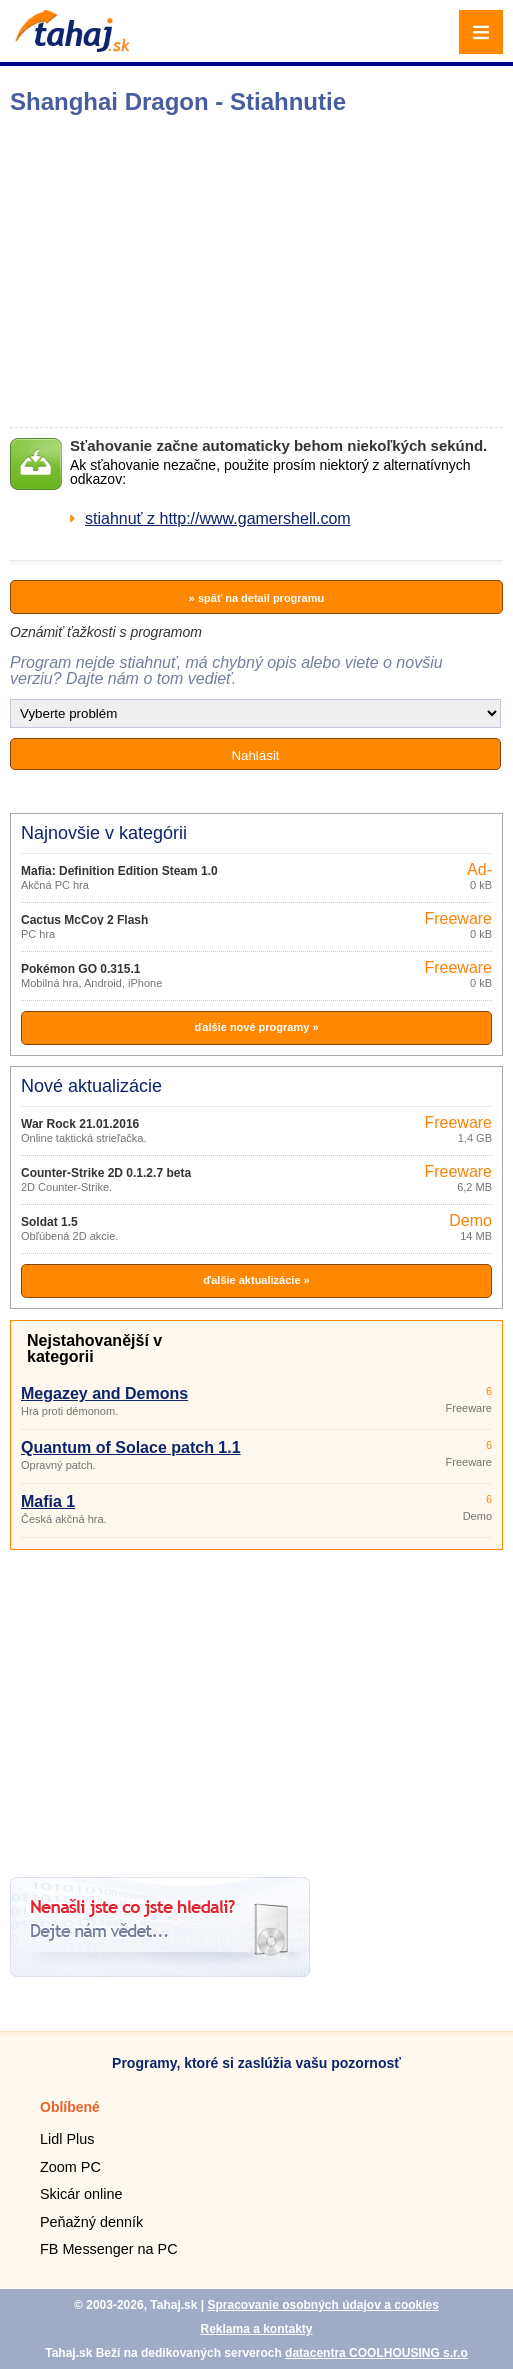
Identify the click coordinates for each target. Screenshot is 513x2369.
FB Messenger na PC (109, 2249)
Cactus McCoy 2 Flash (84, 920)
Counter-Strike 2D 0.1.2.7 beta (106, 1173)
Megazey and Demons (104, 1393)
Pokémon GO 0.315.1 (80, 969)
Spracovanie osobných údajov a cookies (322, 2305)
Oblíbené (70, 2107)
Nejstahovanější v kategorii (94, 1348)
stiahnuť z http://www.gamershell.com (218, 518)
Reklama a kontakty (256, 2329)
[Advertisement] (256, 1706)
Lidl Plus (67, 2139)
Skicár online (81, 2194)
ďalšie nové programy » (256, 1027)
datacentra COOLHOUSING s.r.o (376, 2353)
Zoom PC (70, 2167)
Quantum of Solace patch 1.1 (131, 1447)
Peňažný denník (91, 2222)
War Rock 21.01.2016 (80, 1124)
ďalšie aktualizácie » (256, 1280)
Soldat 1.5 (49, 1222)
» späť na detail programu (256, 598)
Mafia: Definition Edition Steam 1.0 (119, 871)
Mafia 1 (48, 1501)
